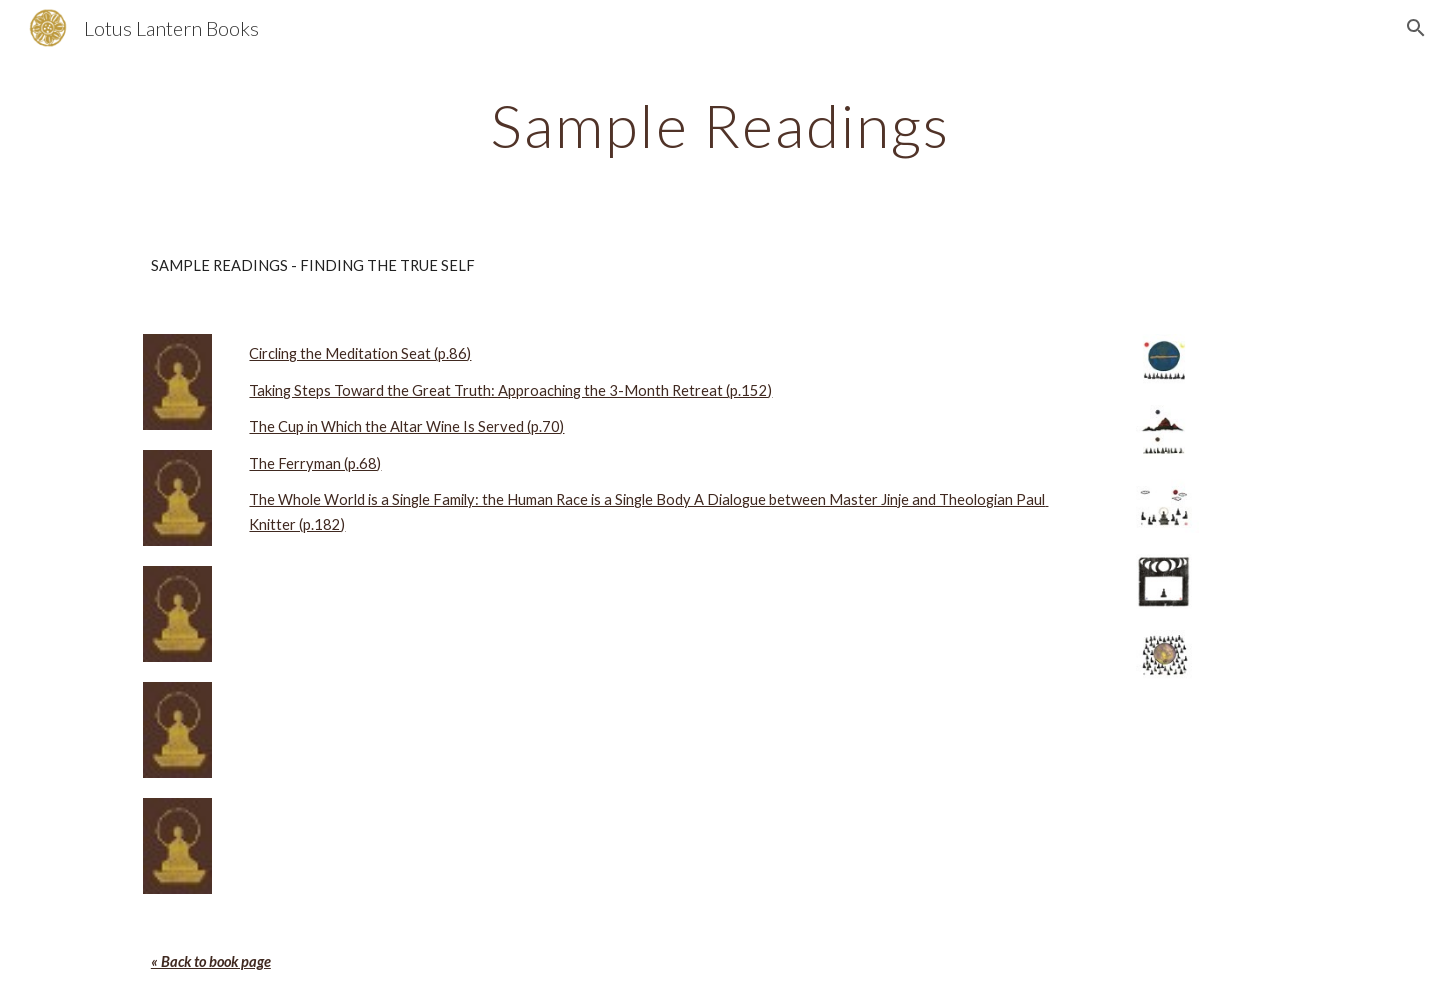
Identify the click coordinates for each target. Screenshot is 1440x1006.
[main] (720, 125)
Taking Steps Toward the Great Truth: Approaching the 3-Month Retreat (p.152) (510, 390)
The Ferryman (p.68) (315, 463)
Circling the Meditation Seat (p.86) (360, 353)
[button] (1416, 28)
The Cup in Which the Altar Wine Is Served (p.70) (406, 426)
